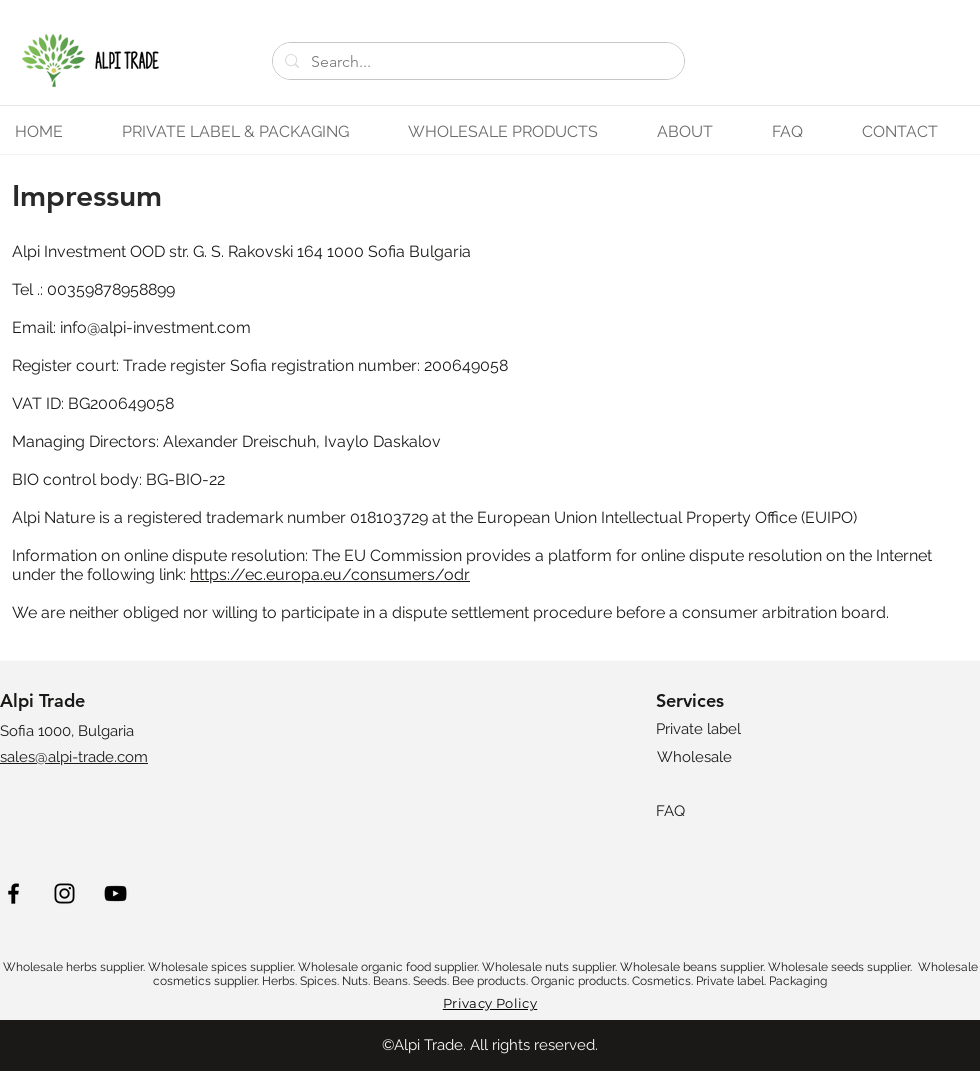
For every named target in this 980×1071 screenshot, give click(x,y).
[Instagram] (64, 893)
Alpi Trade (42, 700)
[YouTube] (115, 893)
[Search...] (476, 62)
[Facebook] (13, 893)
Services (690, 700)
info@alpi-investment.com (155, 327)
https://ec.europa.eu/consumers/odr (330, 574)
